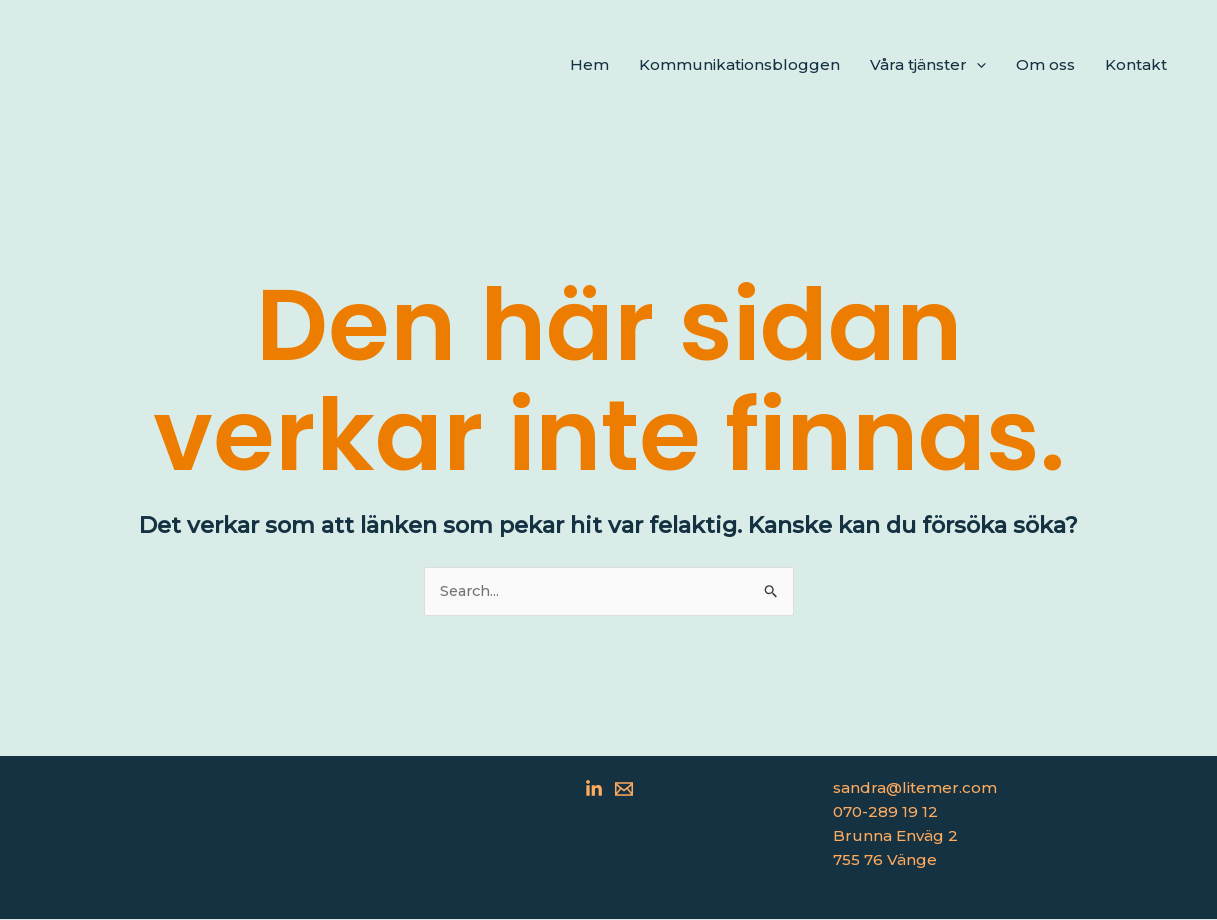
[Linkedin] (594, 790)
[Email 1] (624, 790)
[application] (976, 65)
